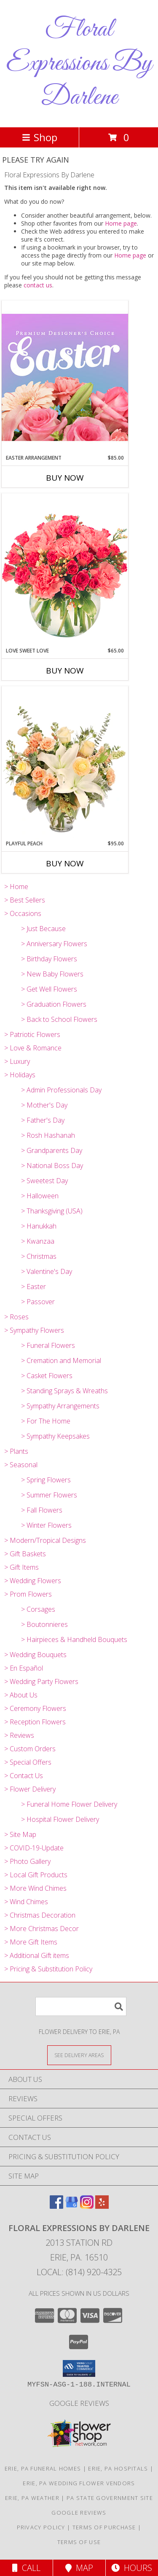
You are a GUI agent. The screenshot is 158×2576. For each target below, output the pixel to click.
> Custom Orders (30, 1748)
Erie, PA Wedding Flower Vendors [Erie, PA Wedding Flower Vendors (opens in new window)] (79, 2483)
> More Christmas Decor (41, 1928)
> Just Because (43, 928)
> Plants (16, 1451)
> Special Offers (27, 1762)
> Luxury (17, 1061)
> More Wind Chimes (35, 1888)
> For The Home (45, 1421)
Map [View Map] (79, 2567)
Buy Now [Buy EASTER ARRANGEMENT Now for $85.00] (65, 477)
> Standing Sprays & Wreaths (64, 1390)
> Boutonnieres (44, 1624)
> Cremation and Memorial (61, 1360)
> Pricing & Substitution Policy (48, 1968)
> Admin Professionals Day (61, 1090)
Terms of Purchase (104, 2527)
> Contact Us (23, 1775)
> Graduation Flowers (53, 1004)
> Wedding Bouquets (35, 1654)
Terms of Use (79, 2542)
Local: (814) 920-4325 (79, 2272)
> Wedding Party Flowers (41, 1681)
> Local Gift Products (35, 1874)
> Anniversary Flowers (54, 943)
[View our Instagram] (87, 2206)
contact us (38, 285)
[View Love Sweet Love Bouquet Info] (65, 570)
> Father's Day (42, 1120)
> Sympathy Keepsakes (55, 1436)
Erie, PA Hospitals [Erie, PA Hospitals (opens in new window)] (118, 2468)
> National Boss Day (52, 1165)
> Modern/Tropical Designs (45, 1540)
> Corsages (38, 1609)
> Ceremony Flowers (35, 1708)
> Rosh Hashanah (48, 1135)
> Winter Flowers (46, 1525)
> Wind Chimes (26, 1901)
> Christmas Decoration (39, 1915)
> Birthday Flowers (49, 958)
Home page (121, 223)
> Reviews (19, 1735)
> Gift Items (21, 1567)
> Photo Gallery (27, 1861)
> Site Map (20, 1834)
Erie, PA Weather (32, 2498)
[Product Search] (80, 2006)
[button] (79, 2368)
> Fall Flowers (41, 1510)
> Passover (38, 1301)
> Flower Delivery (30, 1789)
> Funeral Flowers (48, 1345)
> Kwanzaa (37, 1241)
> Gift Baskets (25, 1553)
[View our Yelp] (102, 2206)
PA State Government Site (110, 2498)
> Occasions (22, 913)
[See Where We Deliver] (79, 2055)
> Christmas (38, 1256)
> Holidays (19, 1074)
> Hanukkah (38, 1226)
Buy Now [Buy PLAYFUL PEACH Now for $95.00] (65, 863)
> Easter (33, 1286)
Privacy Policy (41, 2527)
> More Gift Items (30, 1942)
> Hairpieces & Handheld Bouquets (74, 1639)
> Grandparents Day (51, 1150)
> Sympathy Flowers (34, 1330)
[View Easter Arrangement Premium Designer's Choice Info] (65, 377)
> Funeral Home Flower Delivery (69, 1804)
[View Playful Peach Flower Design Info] (65, 763)
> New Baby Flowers (52, 974)
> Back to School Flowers (59, 1019)
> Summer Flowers (49, 1495)
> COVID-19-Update (34, 1847)
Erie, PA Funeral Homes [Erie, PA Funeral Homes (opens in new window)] (43, 2468)
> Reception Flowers (35, 1721)
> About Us (20, 1695)
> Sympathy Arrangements (60, 1405)
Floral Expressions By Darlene (79, 64)
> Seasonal (20, 1464)
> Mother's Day (44, 1105)
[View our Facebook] (56, 2206)
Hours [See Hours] (131, 2567)
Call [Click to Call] (26, 2567)
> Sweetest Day (44, 1180)
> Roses (16, 1316)
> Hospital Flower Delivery (60, 1819)
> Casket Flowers (46, 1375)
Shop (39, 137)
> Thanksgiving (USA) (52, 1211)
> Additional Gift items (36, 1955)
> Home (16, 886)
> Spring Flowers (46, 1479)
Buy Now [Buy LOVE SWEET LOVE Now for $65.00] (65, 670)
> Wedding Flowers (32, 1580)
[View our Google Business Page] (71, 2206)
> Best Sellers (24, 900)
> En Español (23, 1668)
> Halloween (40, 1195)
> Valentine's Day (46, 1271)
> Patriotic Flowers (32, 1034)
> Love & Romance (33, 1048)
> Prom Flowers (28, 1594)
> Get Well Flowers (49, 989)
